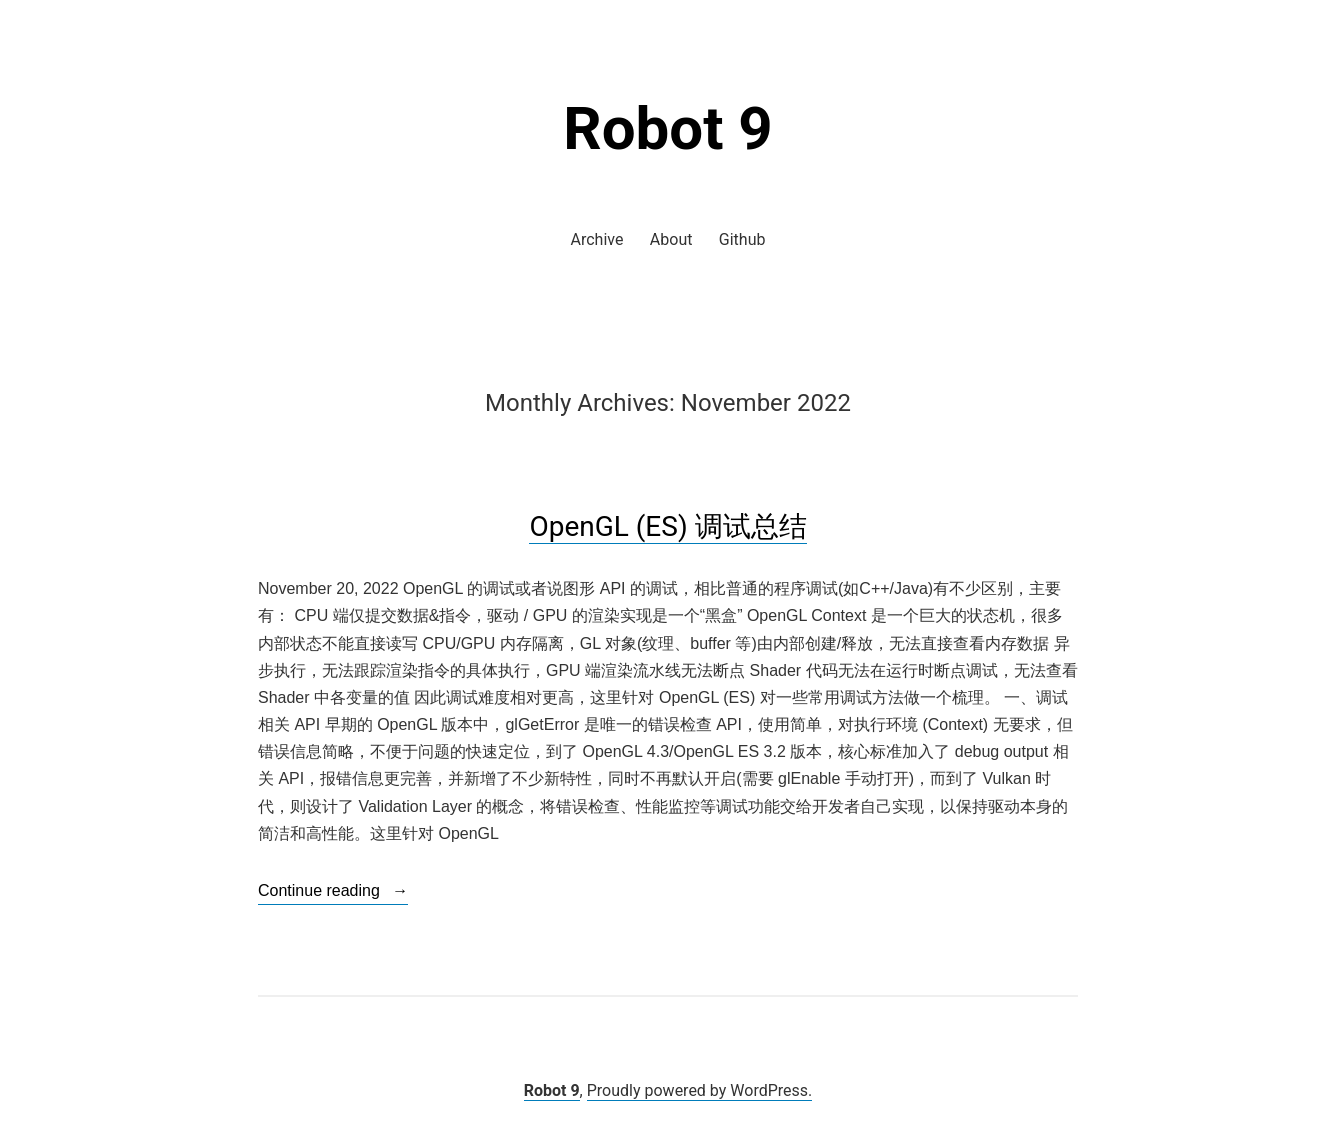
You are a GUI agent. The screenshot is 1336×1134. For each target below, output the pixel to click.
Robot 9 (668, 128)
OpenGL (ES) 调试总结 (667, 526)
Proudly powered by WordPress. (700, 1090)
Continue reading (333, 891)
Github (742, 239)
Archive (597, 239)
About (671, 239)
